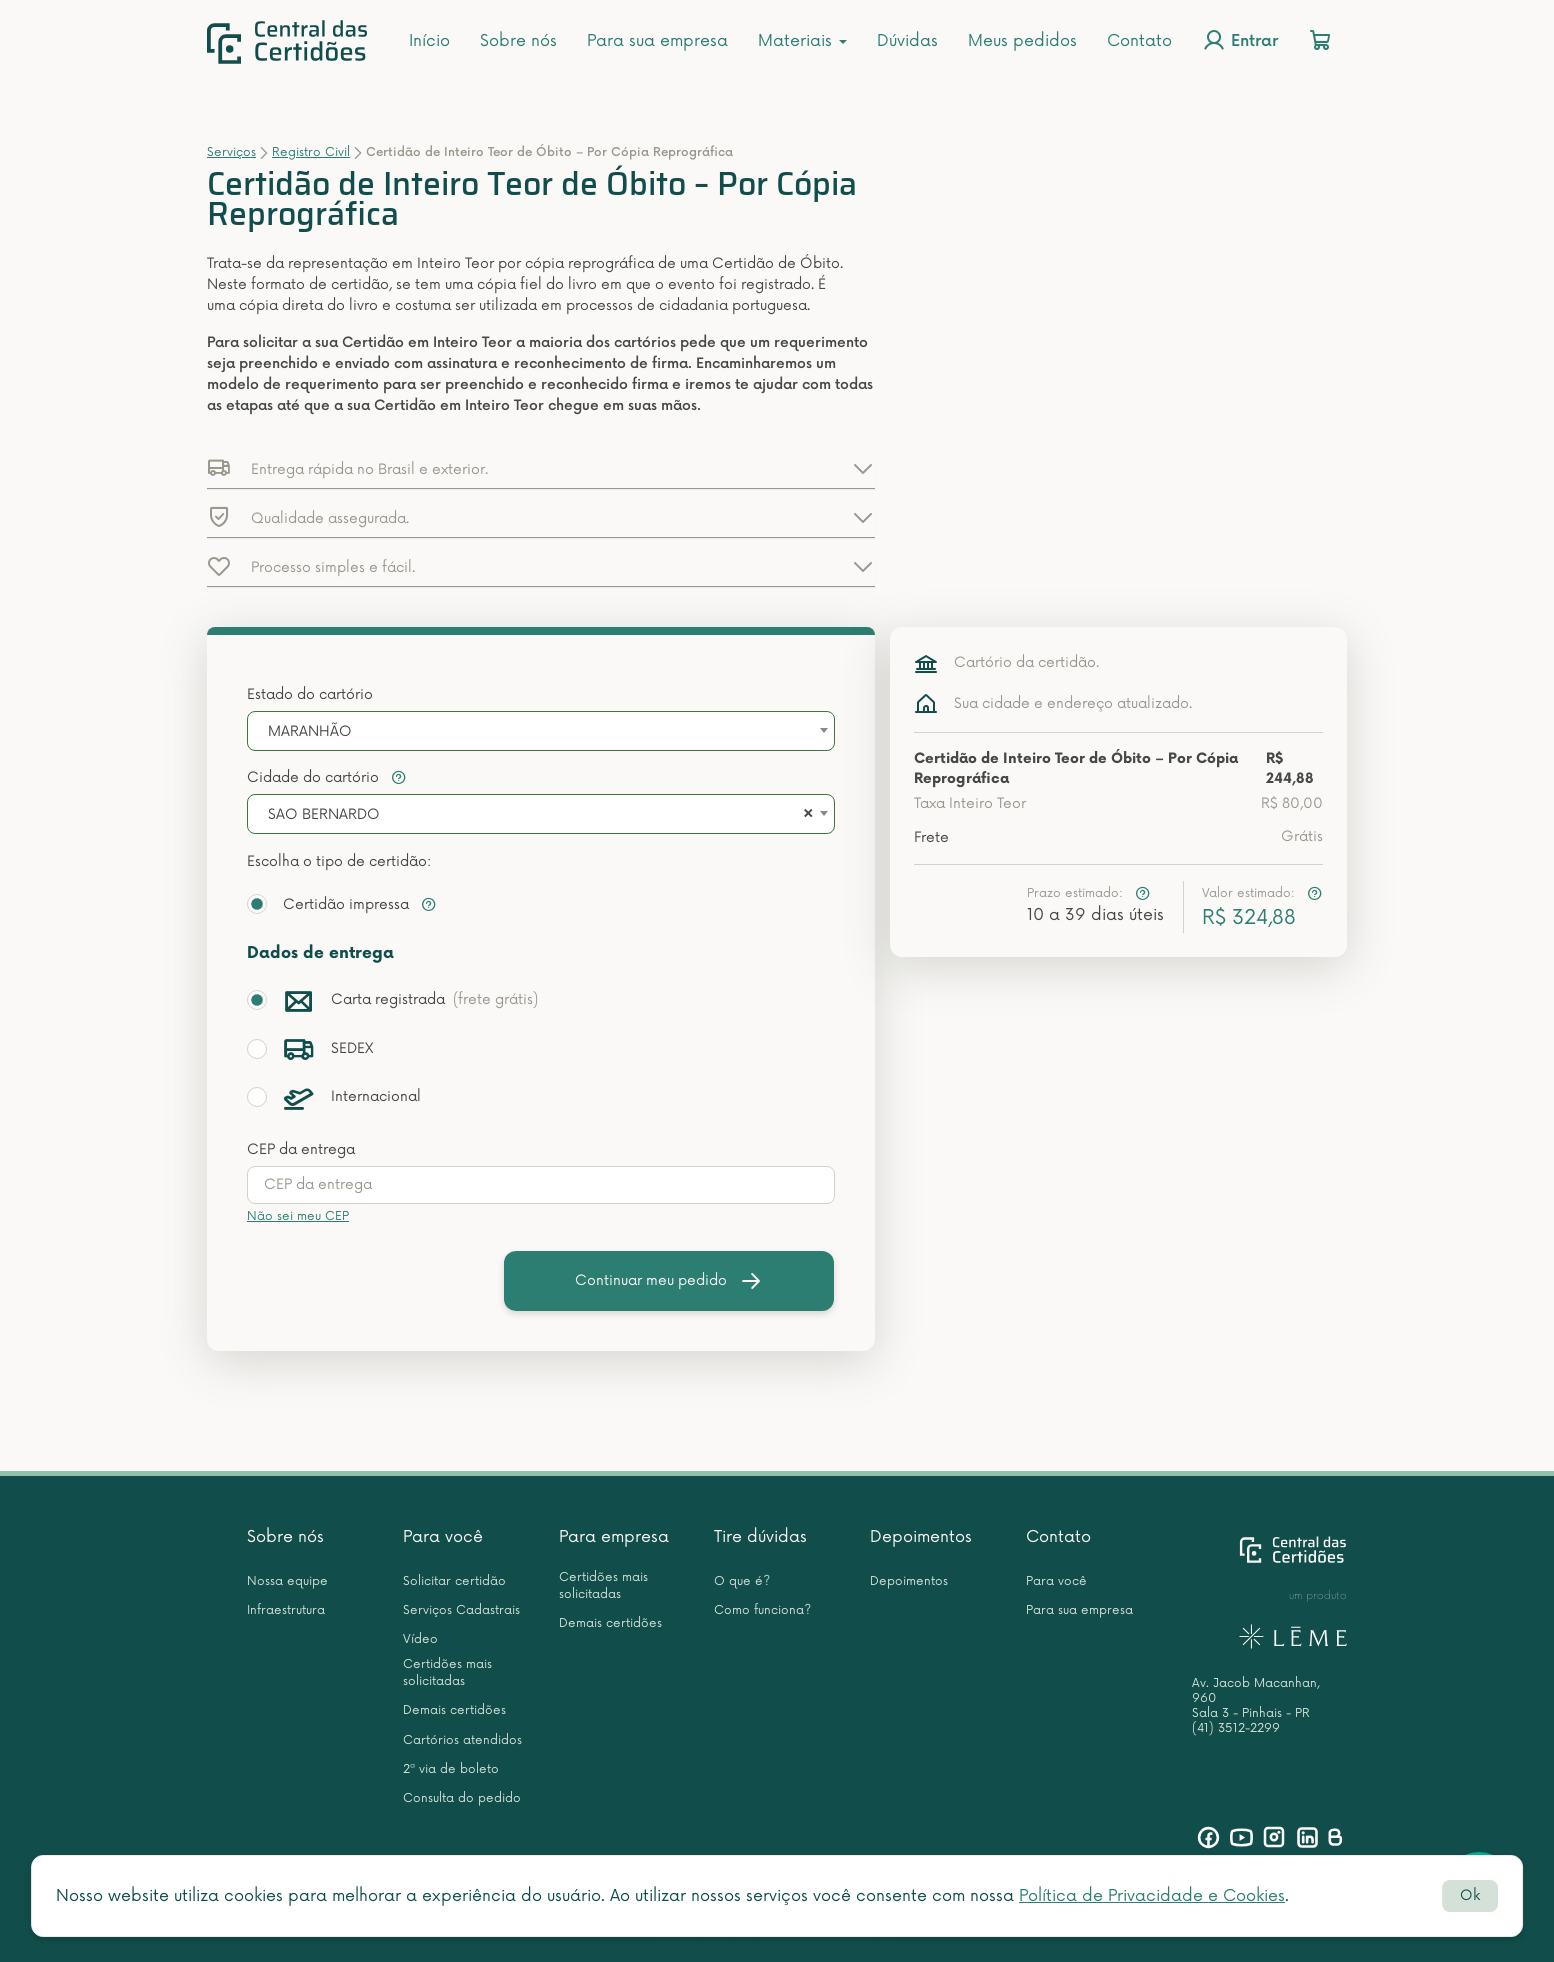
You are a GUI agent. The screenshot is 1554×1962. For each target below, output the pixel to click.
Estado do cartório (310, 694)
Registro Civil (311, 152)
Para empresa (614, 1537)
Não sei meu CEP (298, 1216)
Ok (1470, 1895)
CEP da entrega (301, 1149)
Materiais (802, 41)
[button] (541, 468)
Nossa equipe (287, 1581)
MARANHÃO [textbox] (310, 731)
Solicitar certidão (454, 1581)
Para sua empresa (657, 41)
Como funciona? (762, 1610)
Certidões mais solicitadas (447, 1673)
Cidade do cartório (327, 777)
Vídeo (420, 1639)
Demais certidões (454, 1710)
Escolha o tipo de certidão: (339, 861)
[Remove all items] (805, 815)
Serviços (231, 152)
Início (429, 41)
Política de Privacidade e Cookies (1152, 1896)
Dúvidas (907, 41)
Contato (1139, 41)
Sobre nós (518, 41)
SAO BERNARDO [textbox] (324, 814)
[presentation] (541, 1185)
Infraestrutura (286, 1610)
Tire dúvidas (760, 1537)
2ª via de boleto (451, 1769)
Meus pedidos (1022, 41)
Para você (443, 1537)
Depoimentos (921, 1537)
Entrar (1240, 40)
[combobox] (541, 731)
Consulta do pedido (462, 1798)
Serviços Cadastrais (461, 1610)
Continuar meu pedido (669, 1281)
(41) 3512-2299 (1236, 1728)
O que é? (742, 1581)
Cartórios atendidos (462, 1740)
